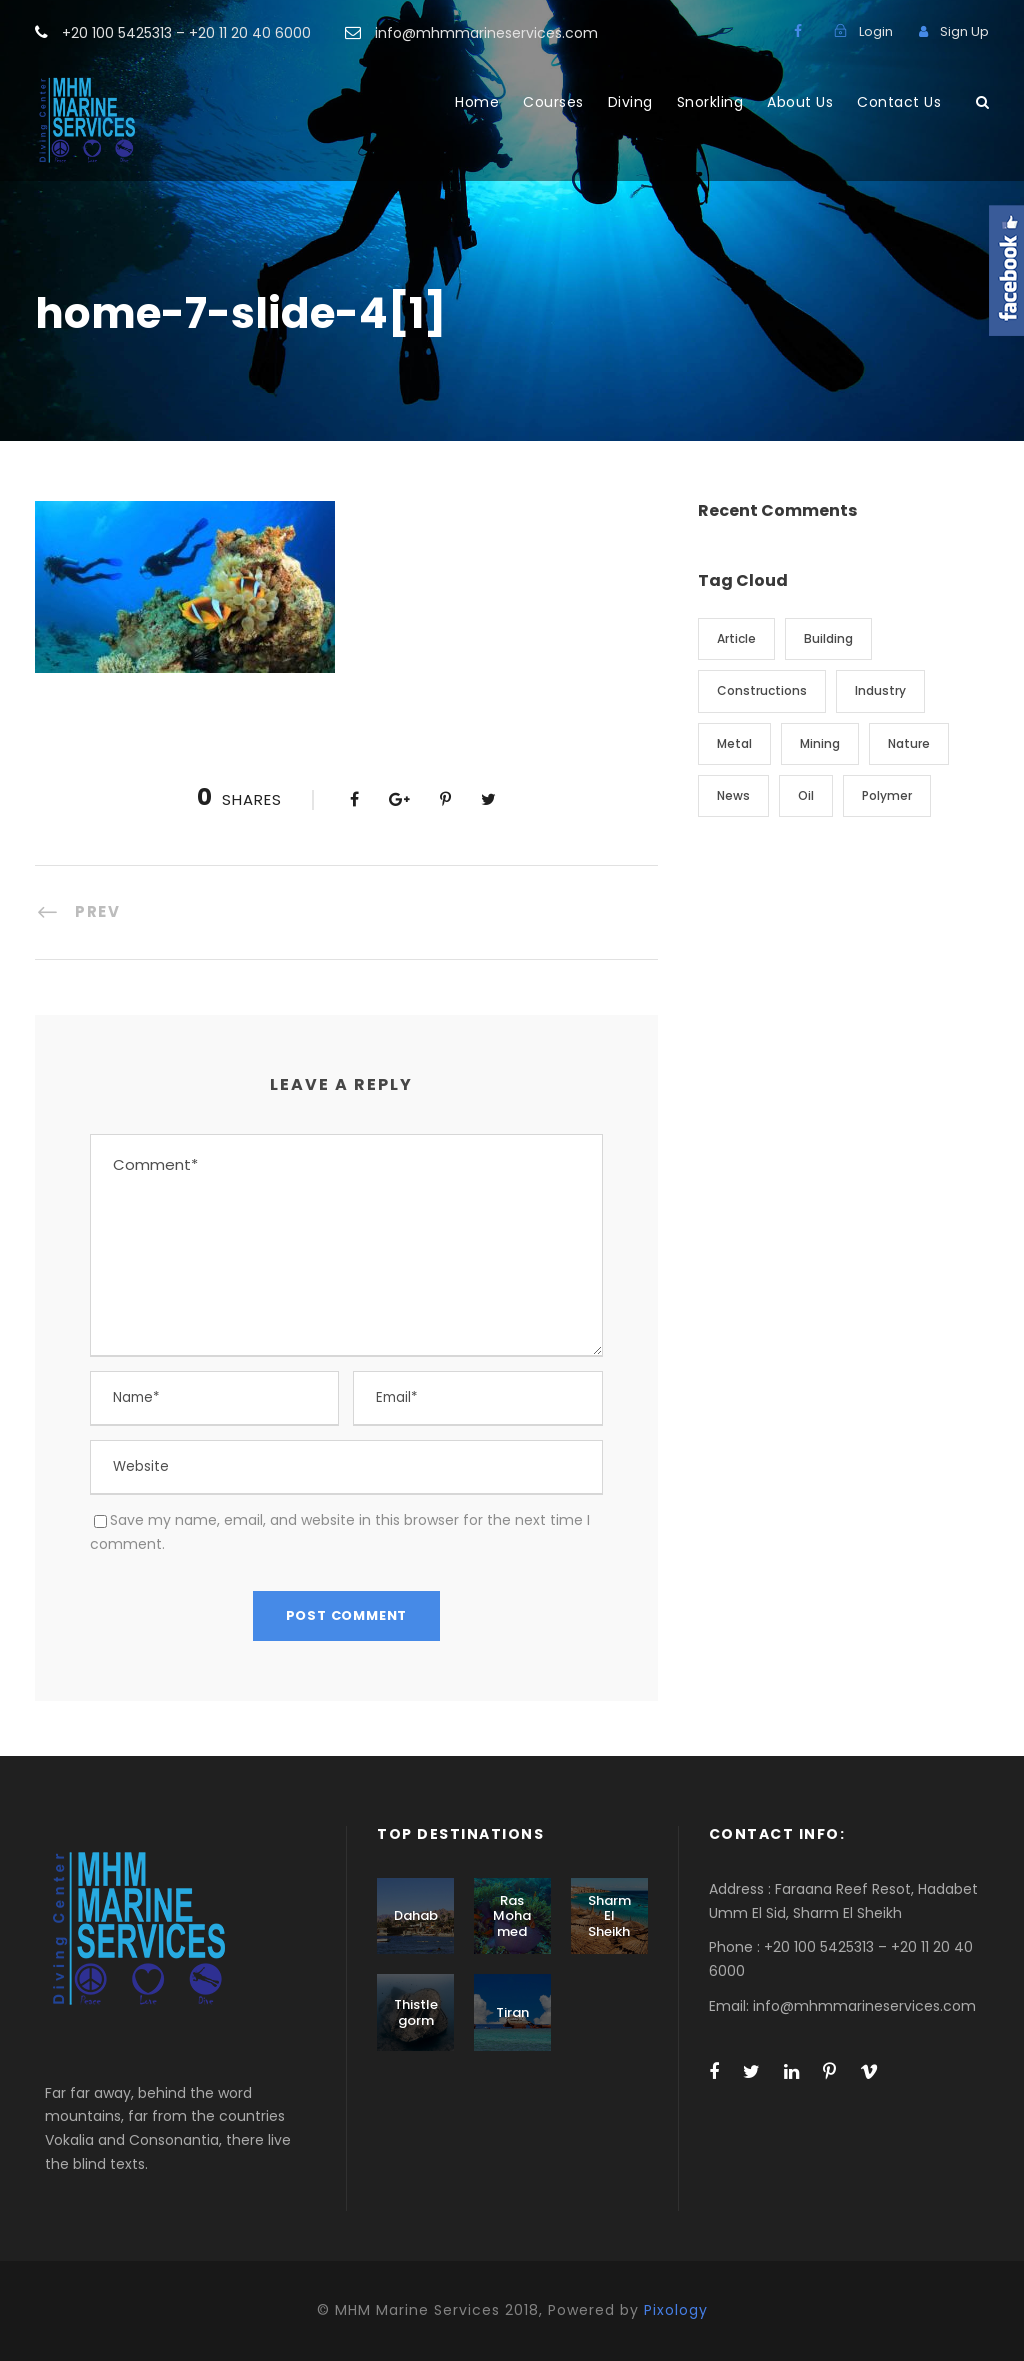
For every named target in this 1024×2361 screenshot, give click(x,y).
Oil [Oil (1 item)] (806, 795)
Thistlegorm (416, 2012)
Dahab (416, 1915)
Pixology (676, 2310)
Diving (630, 102)
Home (477, 102)
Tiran (512, 2012)
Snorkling (710, 102)
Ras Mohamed (512, 1916)
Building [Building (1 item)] (828, 638)
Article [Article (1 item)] (736, 638)
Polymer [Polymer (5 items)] (887, 795)
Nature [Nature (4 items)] (909, 743)
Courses (553, 102)
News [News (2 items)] (733, 795)
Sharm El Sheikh (609, 1916)
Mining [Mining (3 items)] (820, 743)
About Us (800, 102)
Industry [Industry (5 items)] (880, 690)
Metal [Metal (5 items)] (734, 743)
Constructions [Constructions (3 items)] (762, 690)
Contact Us (899, 102)
